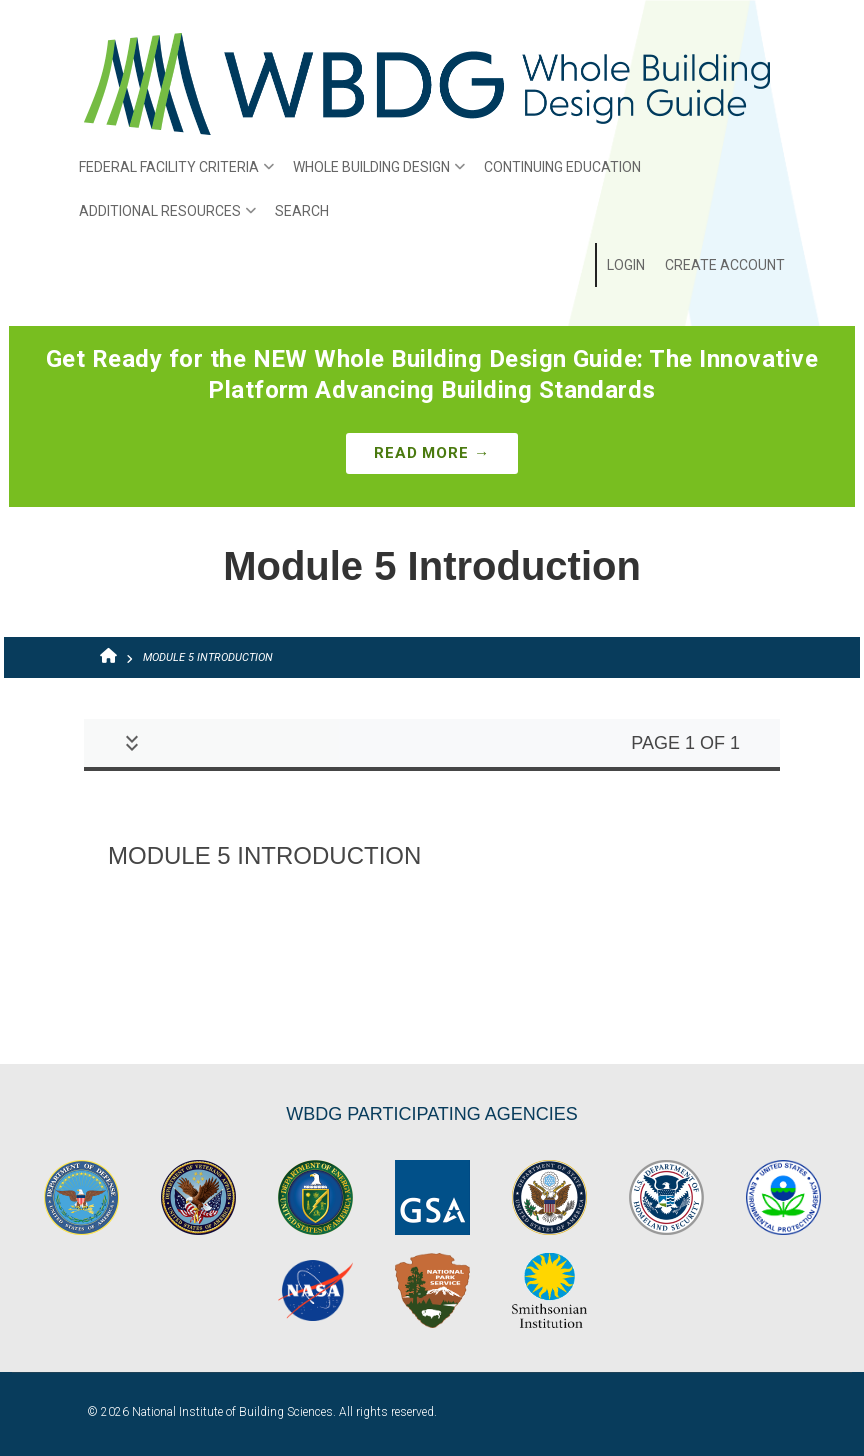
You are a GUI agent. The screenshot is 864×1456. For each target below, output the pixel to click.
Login (626, 265)
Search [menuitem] (302, 211)
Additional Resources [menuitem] (162, 218)
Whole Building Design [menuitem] (374, 174)
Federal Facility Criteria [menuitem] (171, 174)
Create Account (725, 265)
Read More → (432, 453)
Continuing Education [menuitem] (562, 167)
